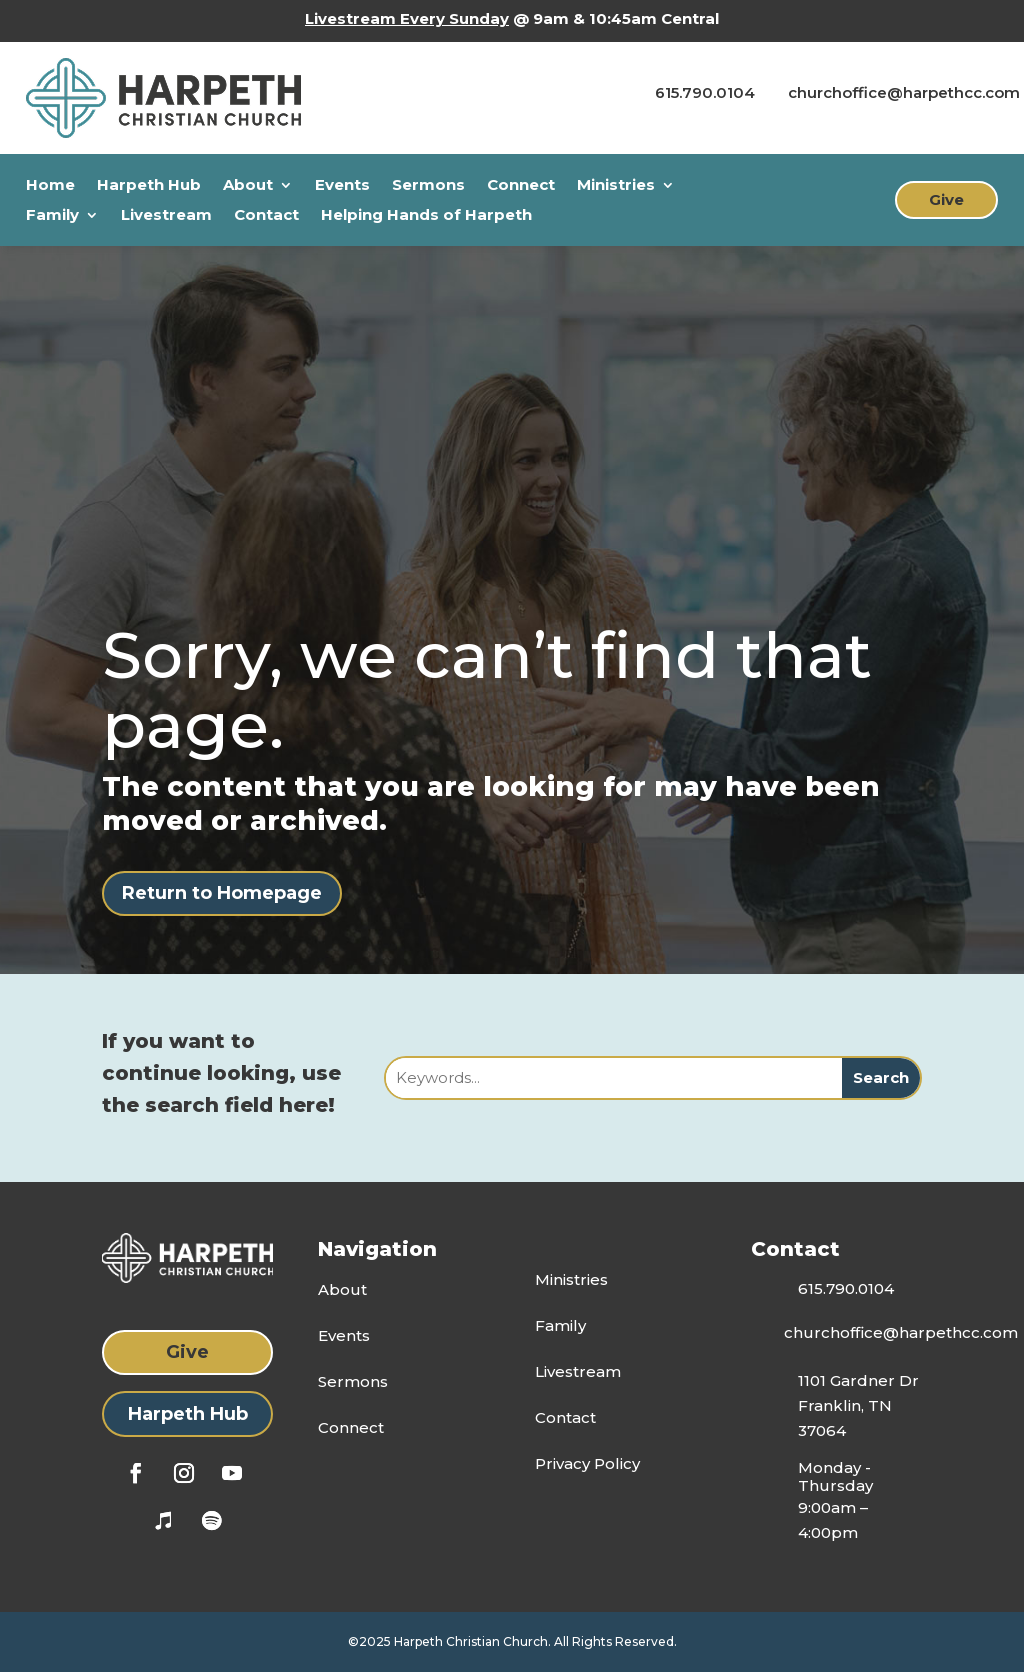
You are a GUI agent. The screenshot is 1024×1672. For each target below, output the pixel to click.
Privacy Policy (587, 1463)
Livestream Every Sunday (407, 18)
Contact (266, 216)
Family (52, 216)
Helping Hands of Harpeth (426, 216)
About (248, 186)
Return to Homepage (222, 893)
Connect (521, 186)
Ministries (616, 186)
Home (50, 186)
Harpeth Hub (149, 186)
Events (342, 186)
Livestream (166, 216)
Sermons (428, 186)
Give (946, 199)
